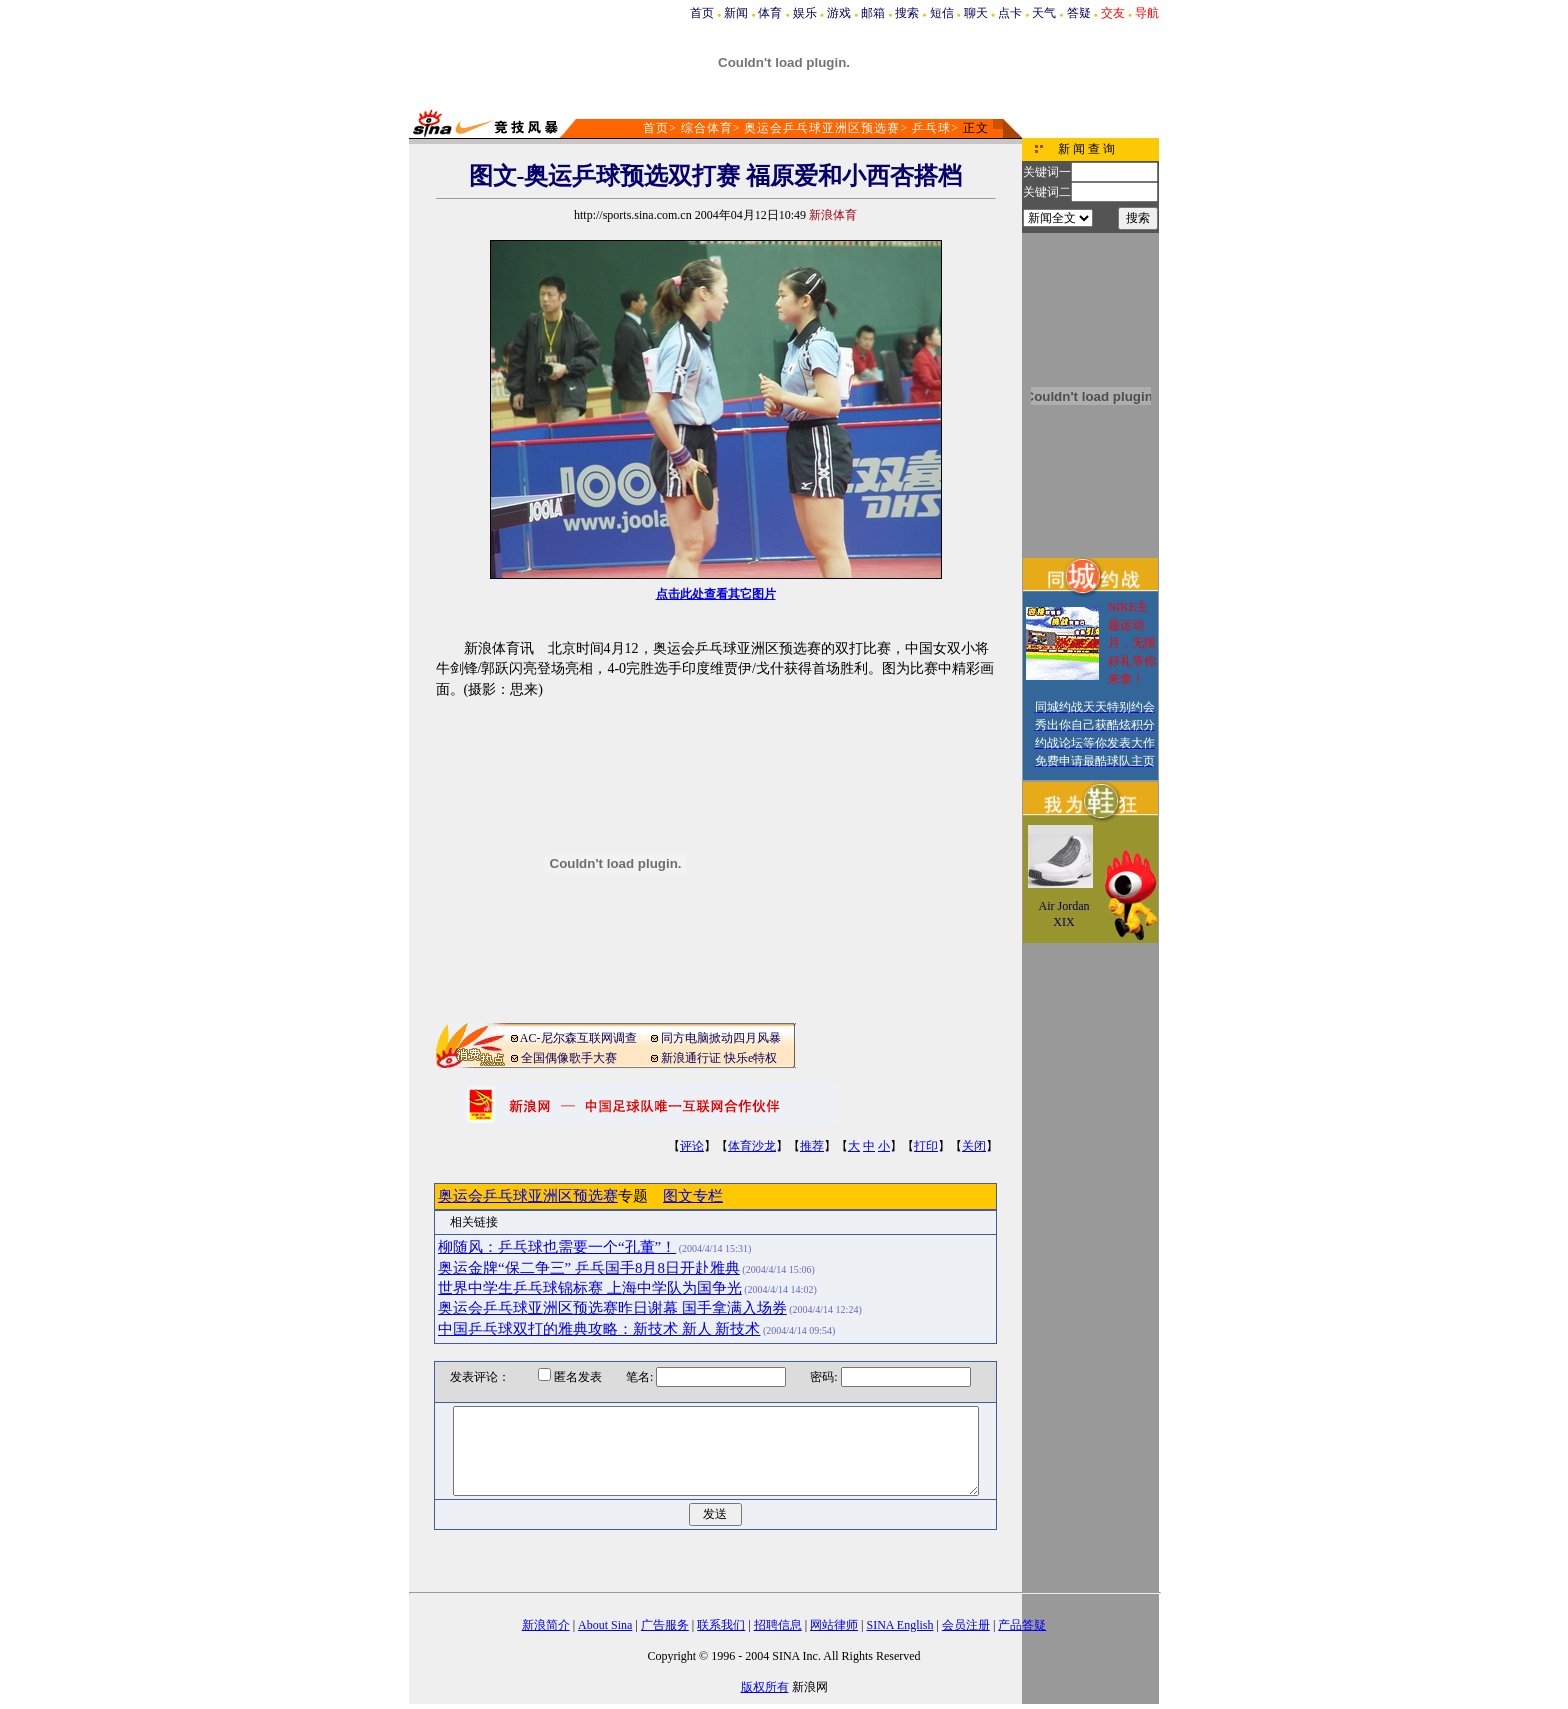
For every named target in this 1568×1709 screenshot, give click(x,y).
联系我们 (721, 1625)
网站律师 (834, 1625)
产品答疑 (1022, 1625)
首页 (702, 13)
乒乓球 (931, 128)
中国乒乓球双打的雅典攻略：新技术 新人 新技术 (599, 1329)
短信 (942, 13)
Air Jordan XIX (1064, 914)
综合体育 (707, 128)
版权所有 (765, 1687)
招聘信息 (778, 1625)
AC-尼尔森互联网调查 (578, 1038)
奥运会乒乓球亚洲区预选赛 (822, 128)
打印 (926, 1146)
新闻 (736, 13)
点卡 (1010, 13)
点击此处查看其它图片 (716, 594)
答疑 (1079, 13)
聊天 (976, 13)
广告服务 (665, 1625)
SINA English (899, 1625)
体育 (770, 13)
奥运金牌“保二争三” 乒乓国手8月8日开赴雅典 (589, 1268)
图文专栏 (693, 1196)
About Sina (605, 1625)
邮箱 (873, 13)
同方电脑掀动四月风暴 (721, 1038)
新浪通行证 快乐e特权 (719, 1058)
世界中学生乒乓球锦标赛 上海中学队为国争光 (590, 1288)
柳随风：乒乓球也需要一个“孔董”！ (557, 1247)
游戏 (839, 13)
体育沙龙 (752, 1146)
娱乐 (805, 13)
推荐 (812, 1146)
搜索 (907, 13)
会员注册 (966, 1625)
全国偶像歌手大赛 (569, 1058)
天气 (1044, 13)
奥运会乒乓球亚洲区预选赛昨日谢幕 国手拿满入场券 (612, 1308)
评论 (692, 1146)
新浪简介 (546, 1625)
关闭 (974, 1146)
